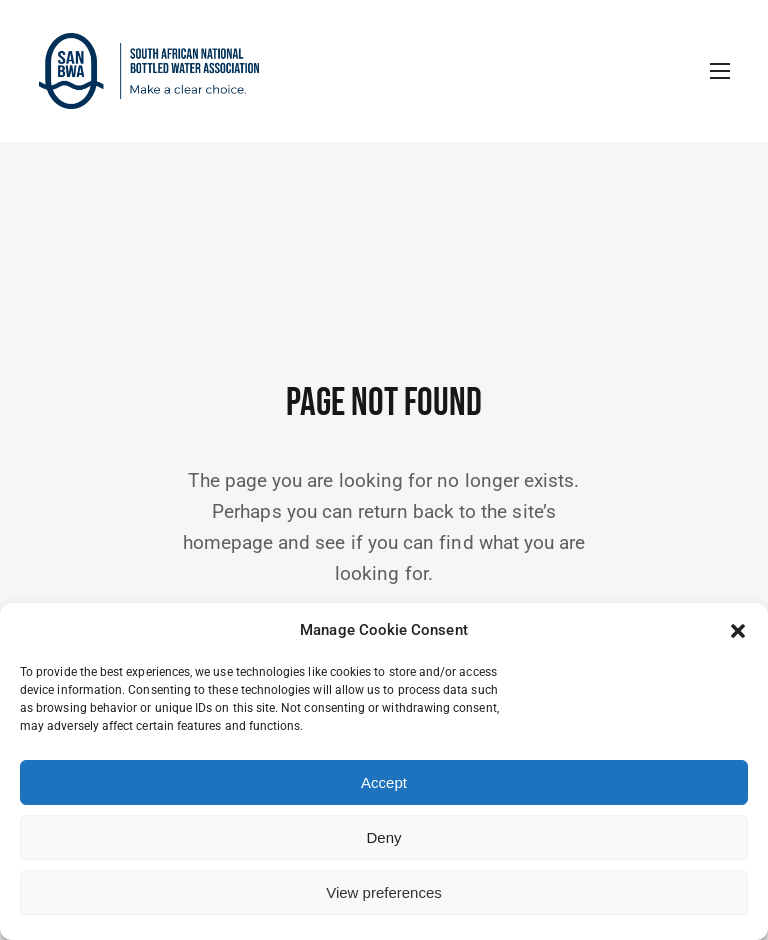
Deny (383, 837)
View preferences (384, 892)
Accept (384, 782)
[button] (738, 631)
